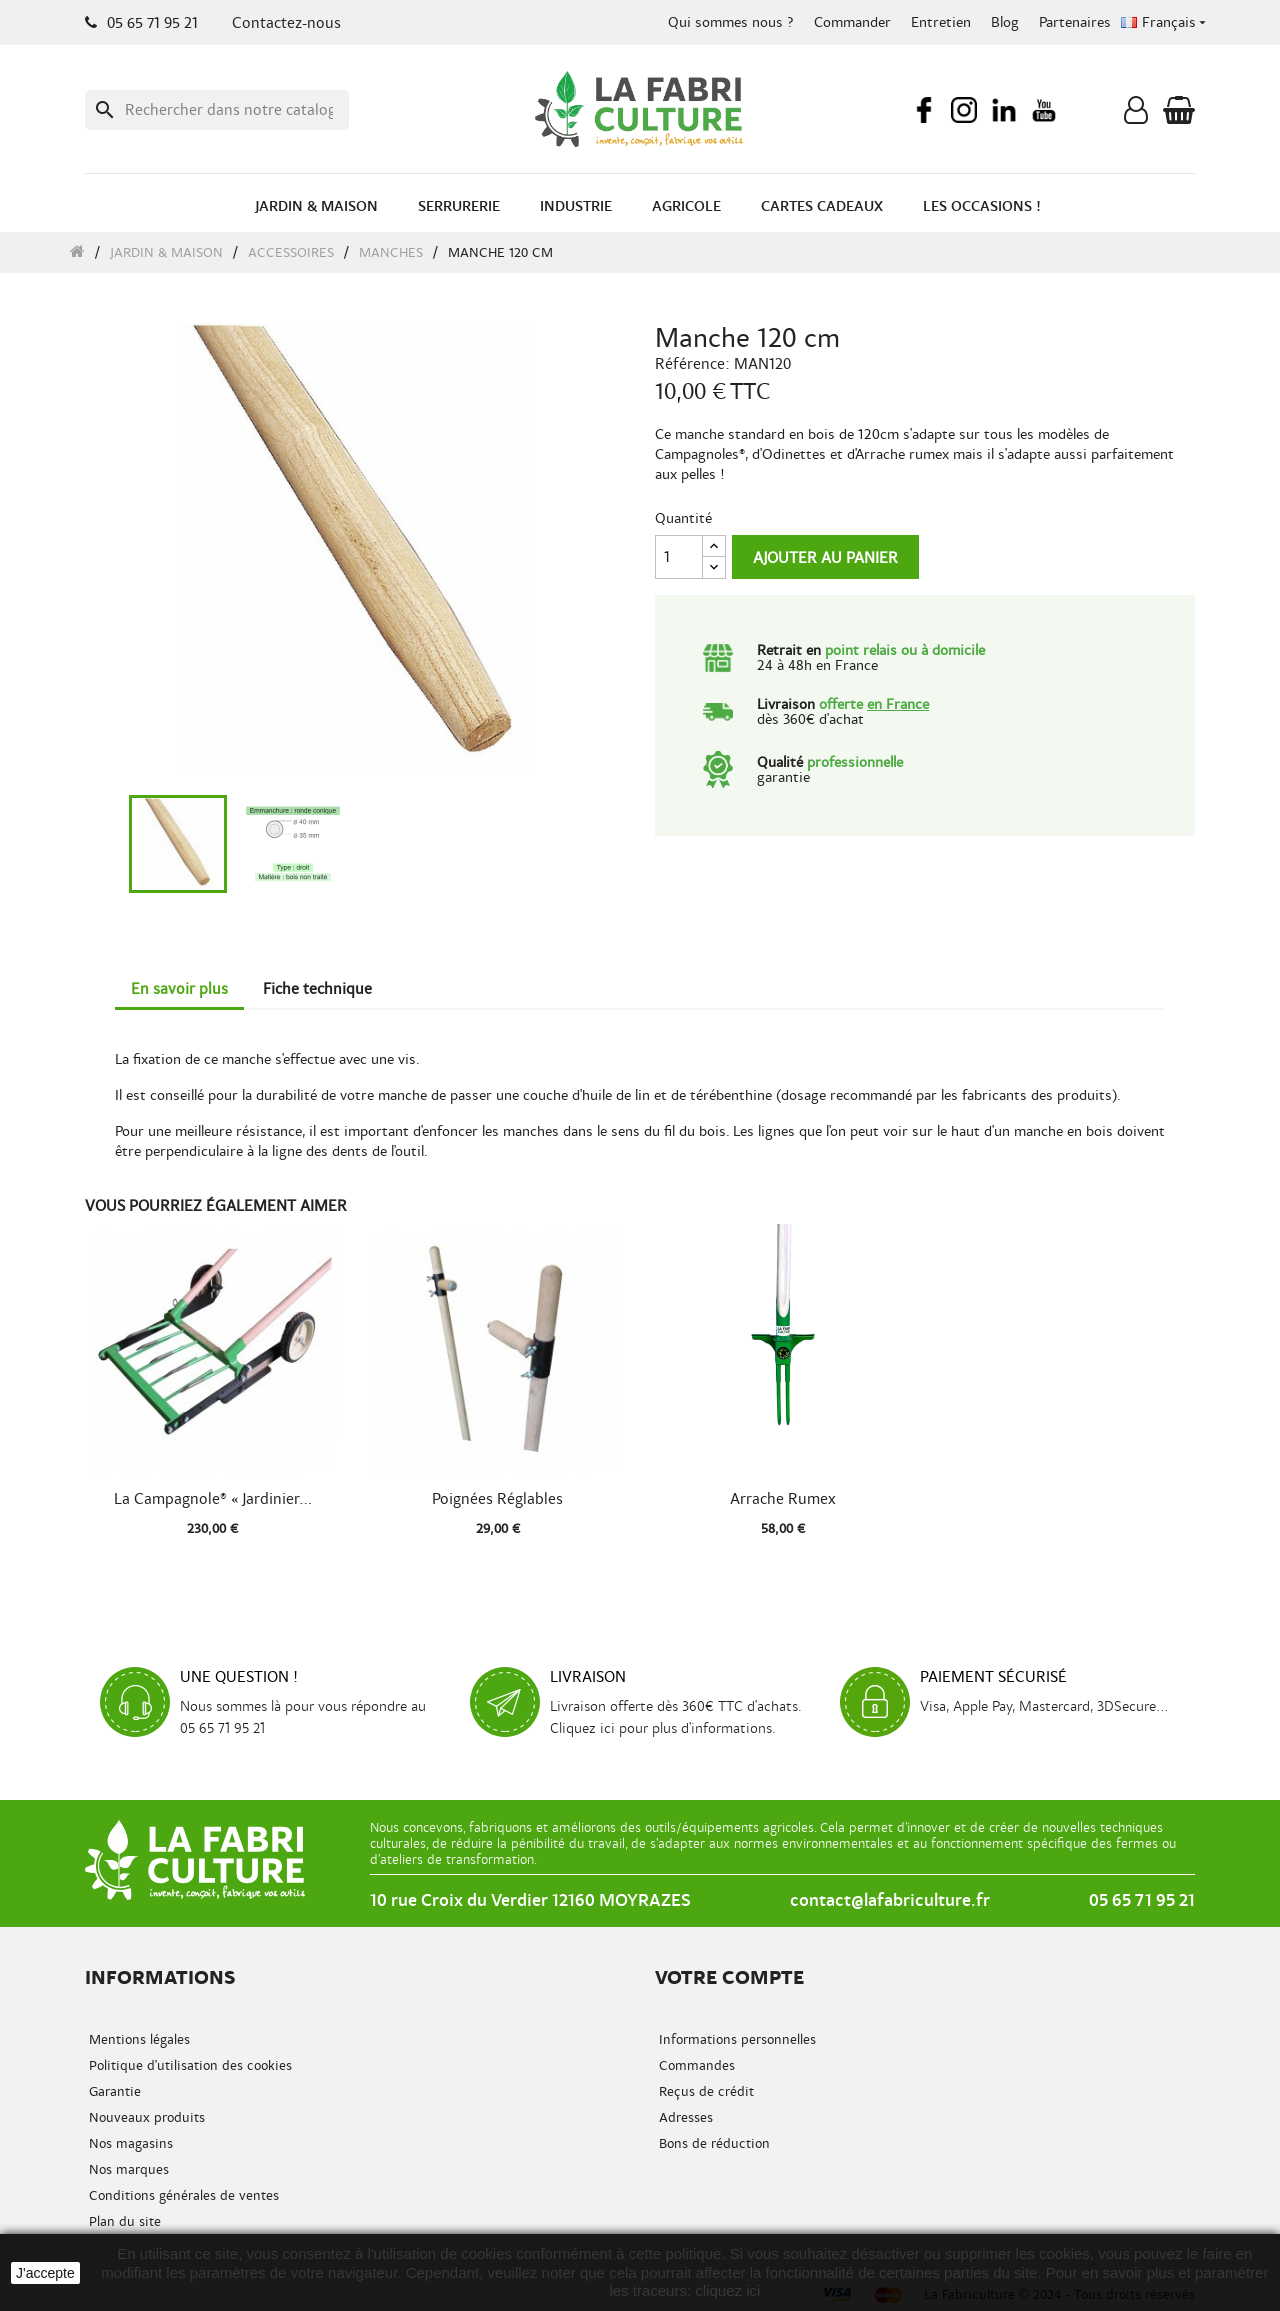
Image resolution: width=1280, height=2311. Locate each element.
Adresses (684, 2117)
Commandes (695, 2065)
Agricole (686, 206)
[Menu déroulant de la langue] (1165, 23)
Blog (1005, 22)
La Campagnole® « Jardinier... (213, 1499)
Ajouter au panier (825, 558)
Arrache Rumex (783, 1499)
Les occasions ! (982, 206)
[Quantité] (679, 557)
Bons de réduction (712, 2143)
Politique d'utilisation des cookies (188, 2065)
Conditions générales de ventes (182, 2195)
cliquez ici (727, 2290)
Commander (852, 22)
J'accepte (45, 2273)
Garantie (113, 2091)
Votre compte (729, 1977)
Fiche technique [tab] (317, 989)
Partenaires (1075, 22)
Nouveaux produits (145, 2117)
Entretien (941, 22)
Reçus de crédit (704, 2091)
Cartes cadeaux (822, 206)
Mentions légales (137, 2039)
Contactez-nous (286, 23)
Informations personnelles (735, 2039)
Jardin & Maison (316, 206)
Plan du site (123, 2221)
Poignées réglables (497, 1499)
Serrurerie (459, 206)
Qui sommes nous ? (731, 22)
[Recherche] (217, 110)
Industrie (576, 206)
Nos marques (127, 2169)
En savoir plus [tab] (179, 989)
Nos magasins (129, 2143)
